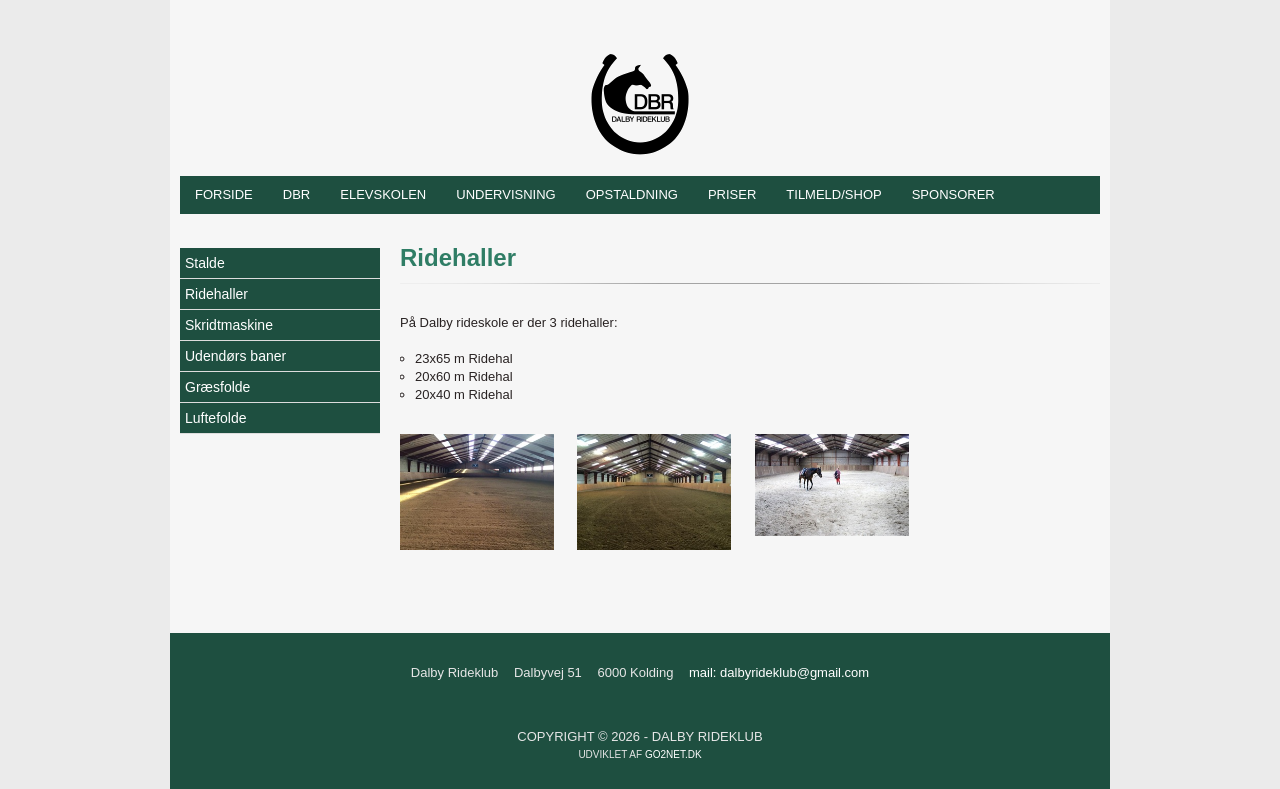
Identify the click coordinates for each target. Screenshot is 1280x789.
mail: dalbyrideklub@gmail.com (779, 672)
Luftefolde (216, 418)
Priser (732, 194)
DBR (296, 194)
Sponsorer (953, 194)
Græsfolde (217, 387)
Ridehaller (216, 294)
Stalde (205, 263)
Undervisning (505, 194)
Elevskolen (383, 194)
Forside (224, 194)
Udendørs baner (235, 356)
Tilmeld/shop (833, 194)
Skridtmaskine (229, 325)
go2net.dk (673, 754)
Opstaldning (632, 194)
